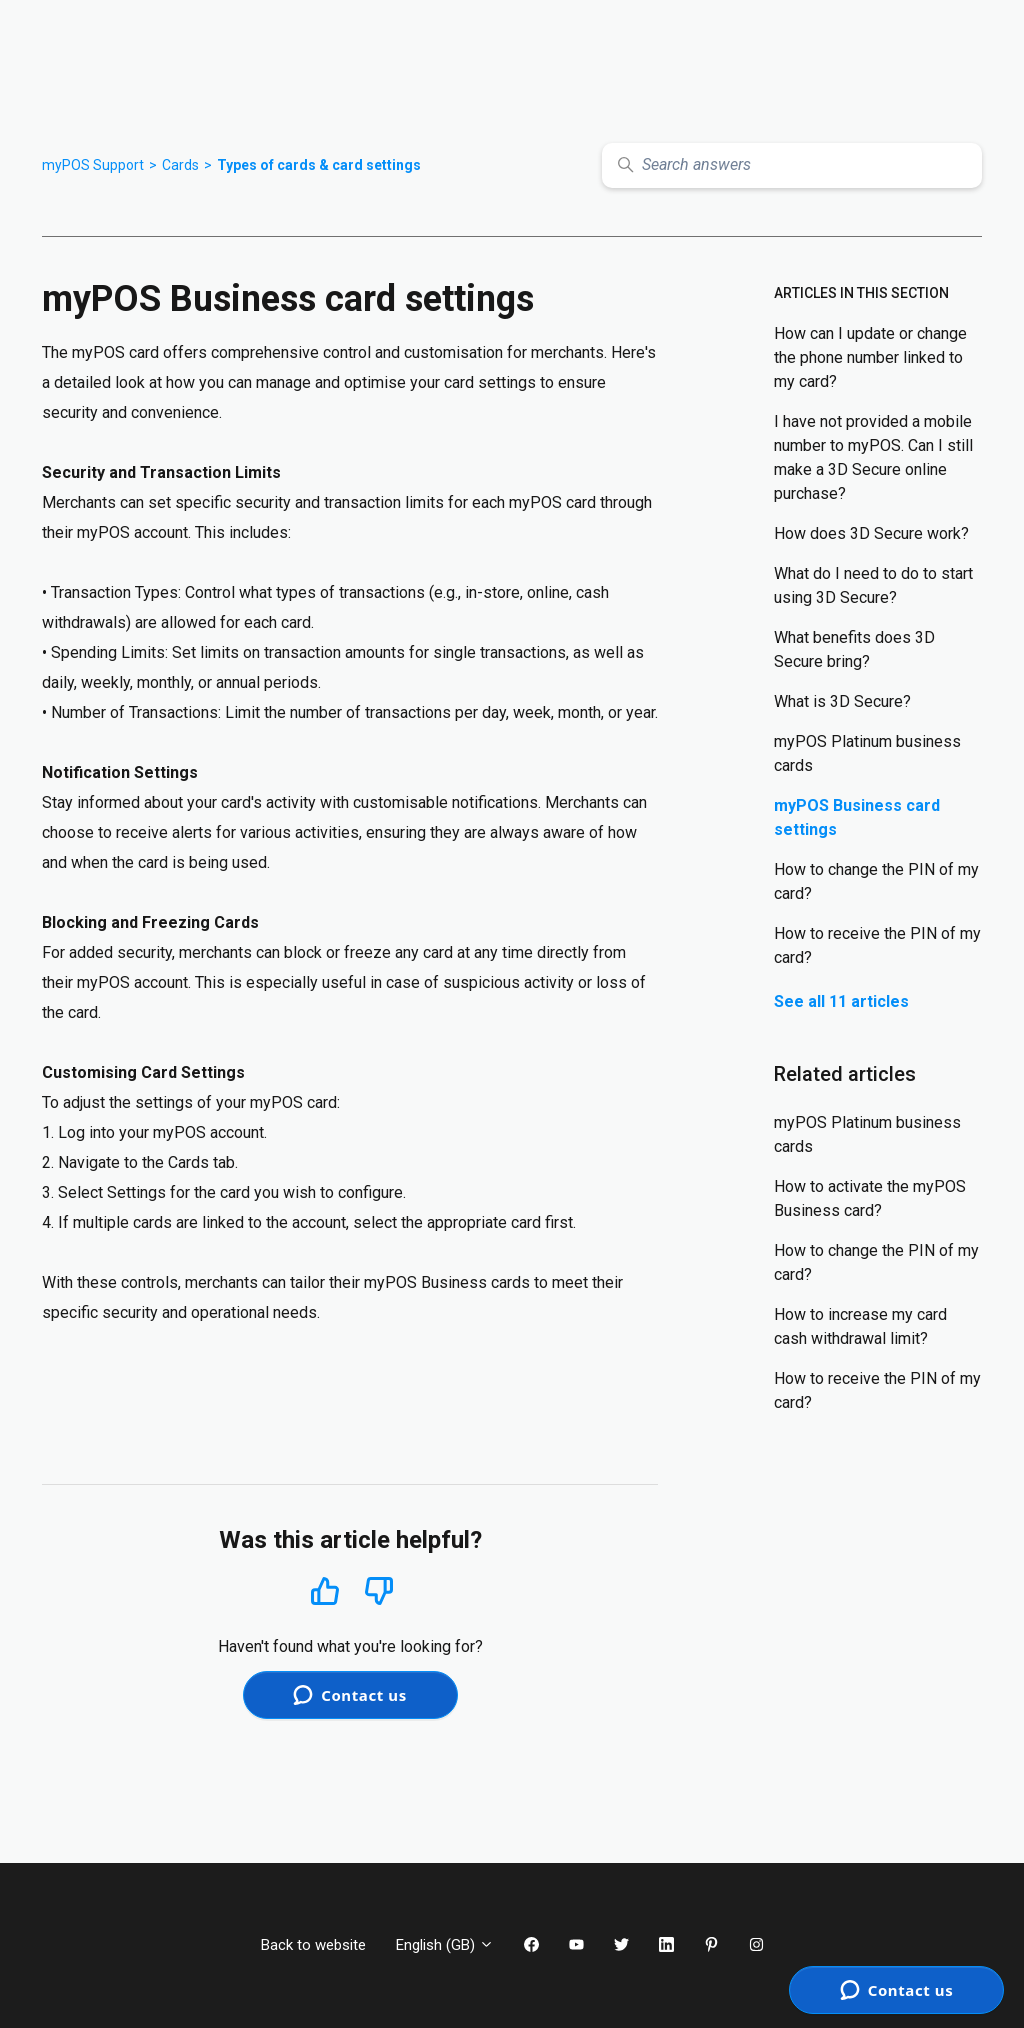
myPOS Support (93, 165)
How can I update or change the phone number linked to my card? (870, 357)
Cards (180, 165)
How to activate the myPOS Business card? (870, 1198)
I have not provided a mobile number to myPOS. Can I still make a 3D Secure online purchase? (873, 457)
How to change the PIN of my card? (876, 881)
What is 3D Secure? (842, 701)
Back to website (313, 1945)
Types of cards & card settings (319, 165)
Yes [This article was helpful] (325, 1590)
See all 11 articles (841, 1001)
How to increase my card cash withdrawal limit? (860, 1326)
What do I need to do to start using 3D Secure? (873, 585)
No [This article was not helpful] (379, 1591)
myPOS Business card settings (857, 817)
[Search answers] (792, 165)
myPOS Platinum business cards (867, 753)
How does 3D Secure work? (871, 533)
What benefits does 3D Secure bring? (854, 649)
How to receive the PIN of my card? (877, 945)
